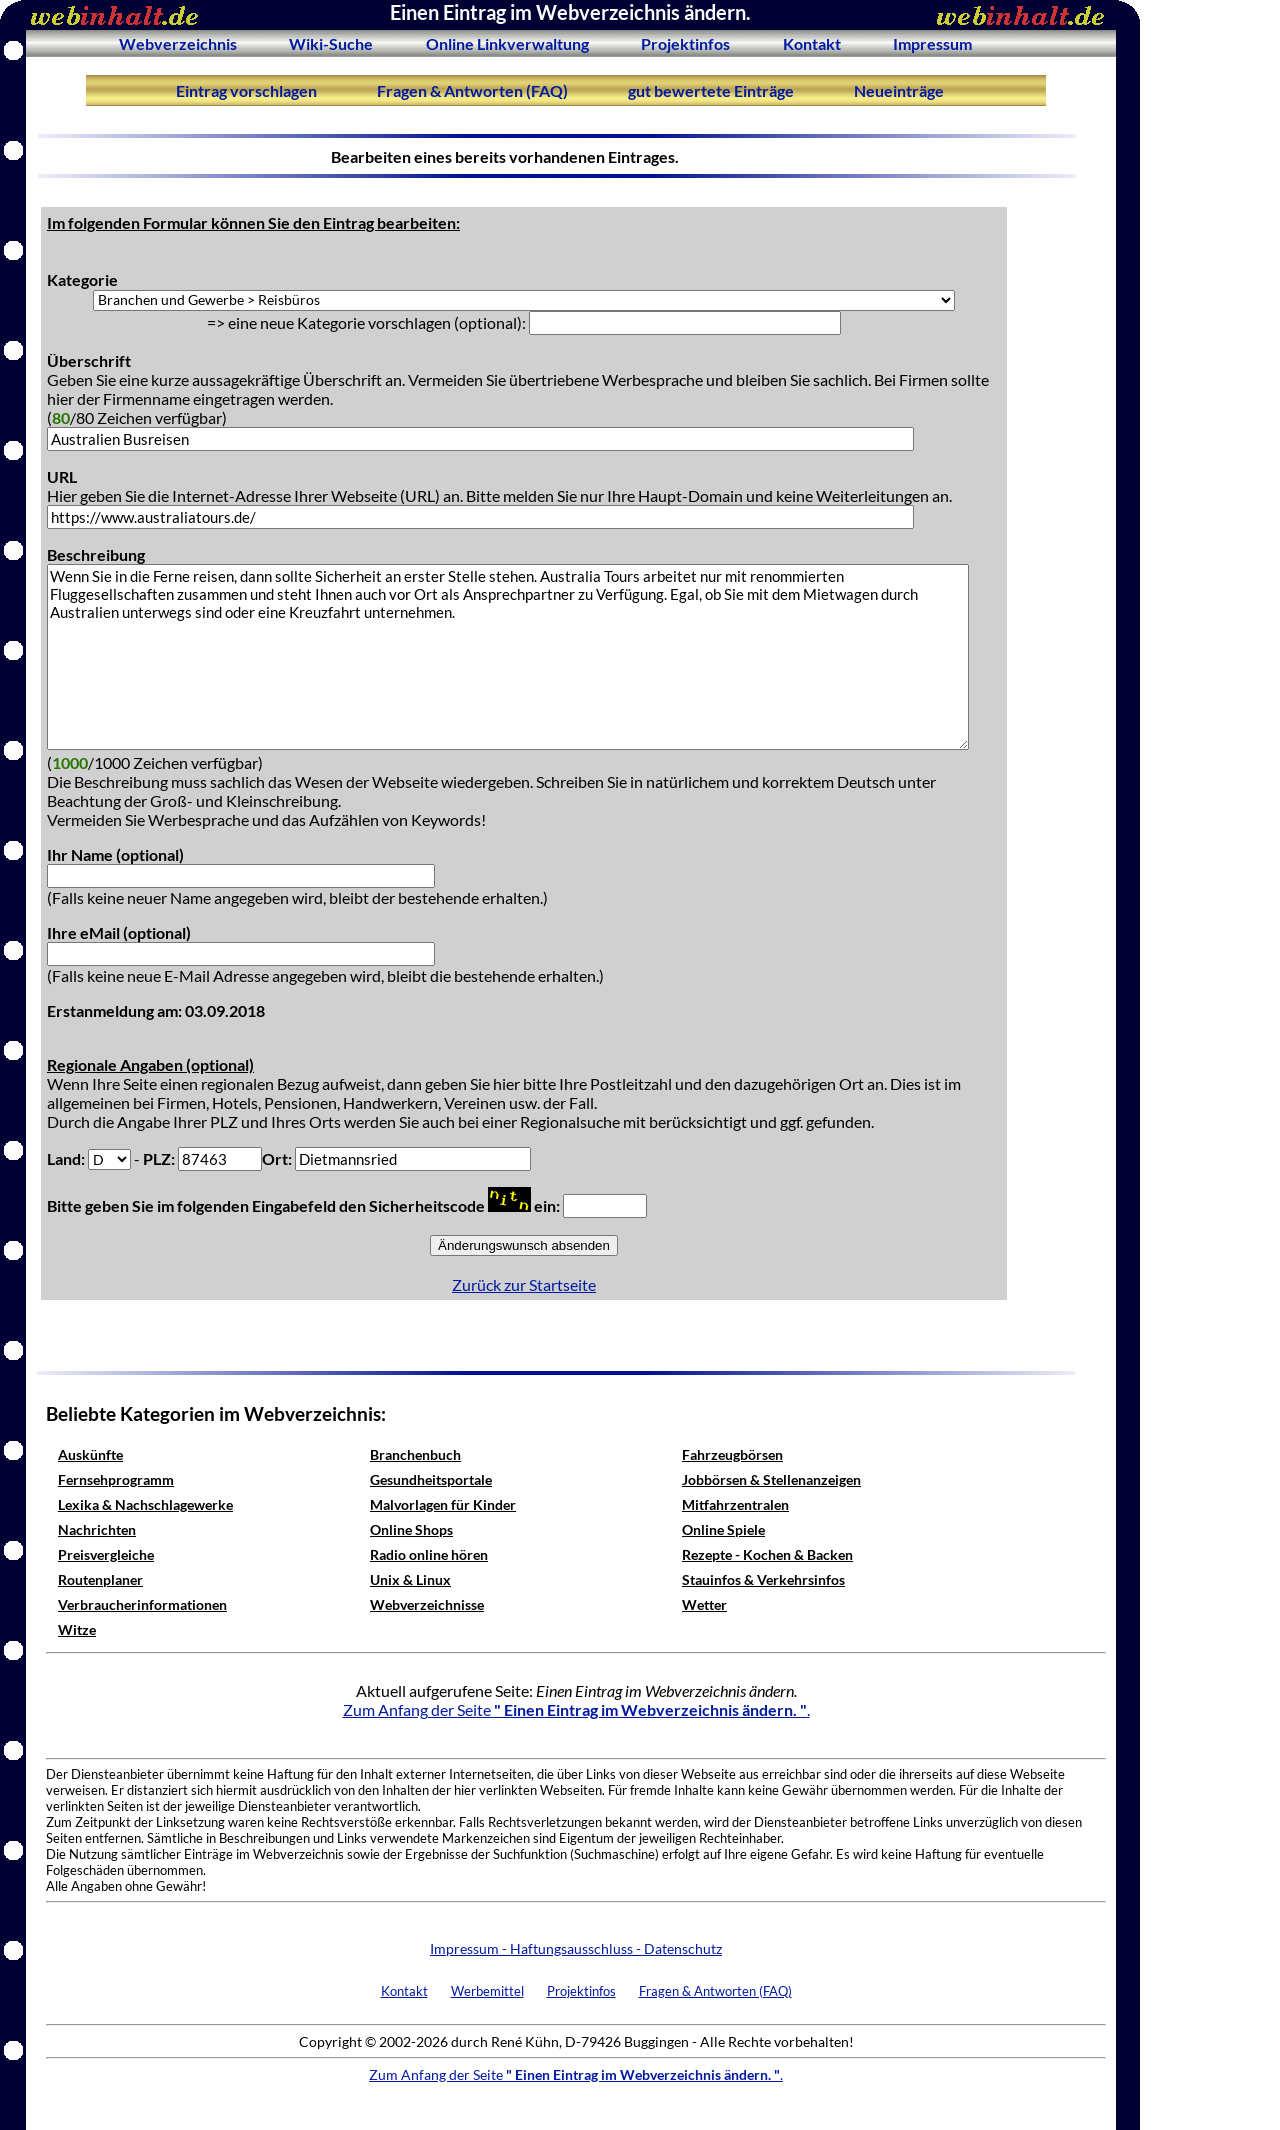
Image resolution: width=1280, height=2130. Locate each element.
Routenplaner (100, 1579)
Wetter (704, 1604)
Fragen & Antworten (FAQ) (472, 90)
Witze (77, 1629)
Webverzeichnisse (427, 1604)
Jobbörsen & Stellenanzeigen (771, 1479)
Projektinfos (685, 43)
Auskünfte (90, 1454)
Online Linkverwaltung (507, 43)
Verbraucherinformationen (142, 1604)
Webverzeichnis (178, 43)
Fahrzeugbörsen (732, 1454)
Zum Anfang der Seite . (576, 1709)
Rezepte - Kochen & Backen (767, 1554)
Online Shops (411, 1529)
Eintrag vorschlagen (246, 90)
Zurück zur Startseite (524, 1284)
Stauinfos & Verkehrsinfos (763, 1579)
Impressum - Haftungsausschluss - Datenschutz (576, 1948)
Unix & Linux (410, 1579)
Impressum (932, 43)
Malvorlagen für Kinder (443, 1504)
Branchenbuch (415, 1454)
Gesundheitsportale (431, 1479)
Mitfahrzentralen (735, 1504)
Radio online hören (429, 1554)
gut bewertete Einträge (711, 90)
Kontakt (812, 43)
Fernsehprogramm (116, 1479)
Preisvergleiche (106, 1554)
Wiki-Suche (331, 43)
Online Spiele (723, 1529)
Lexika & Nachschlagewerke (145, 1504)
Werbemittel (487, 1991)
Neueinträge (899, 90)
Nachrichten (97, 1529)
